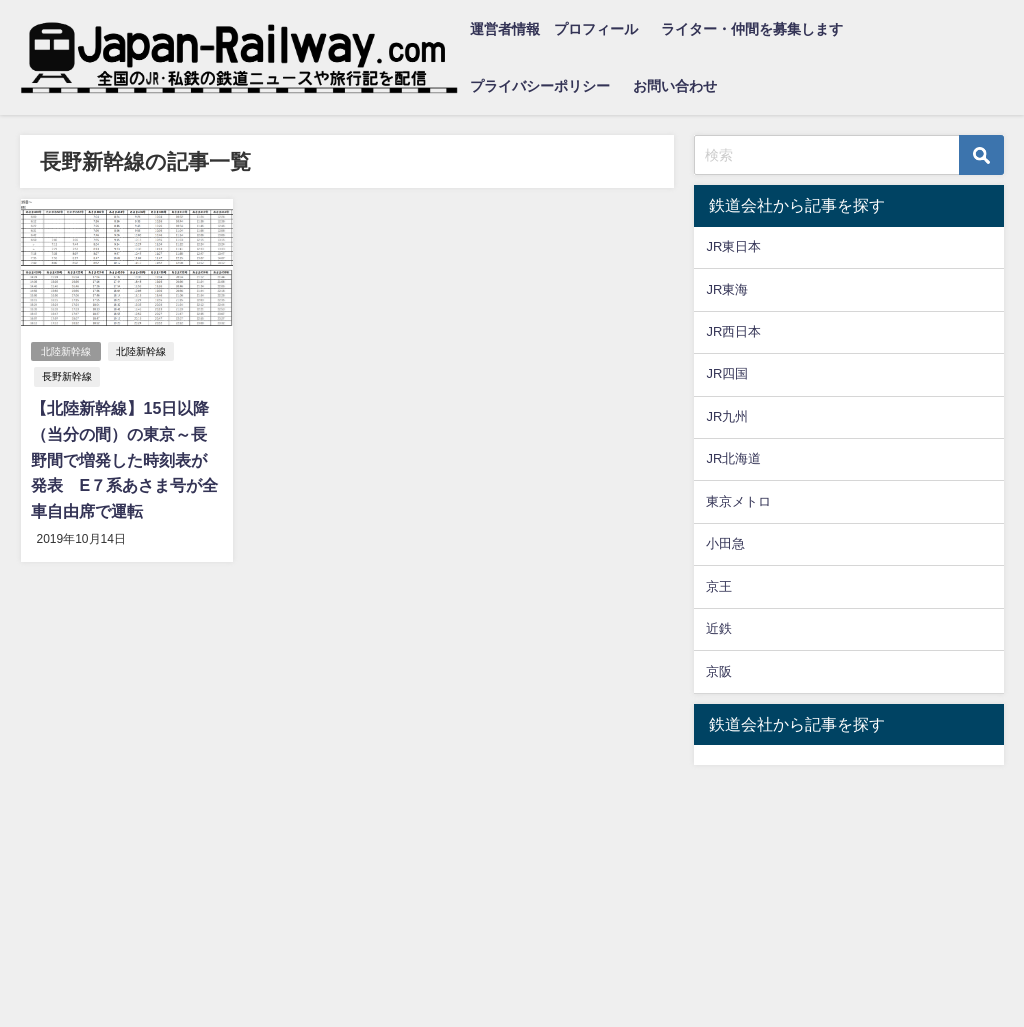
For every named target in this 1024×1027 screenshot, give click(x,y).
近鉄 (719, 628)
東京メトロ (738, 501)
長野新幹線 (67, 376)
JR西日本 (733, 331)
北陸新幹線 (66, 351)
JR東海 (727, 289)
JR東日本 (733, 246)
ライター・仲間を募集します (752, 29)
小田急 (725, 543)
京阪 (719, 671)
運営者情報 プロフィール (554, 29)
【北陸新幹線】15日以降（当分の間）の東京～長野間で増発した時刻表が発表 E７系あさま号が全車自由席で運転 (124, 459)
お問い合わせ (675, 86)
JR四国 (727, 373)
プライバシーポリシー (540, 86)
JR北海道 (733, 458)
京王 (719, 586)
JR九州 (727, 416)
